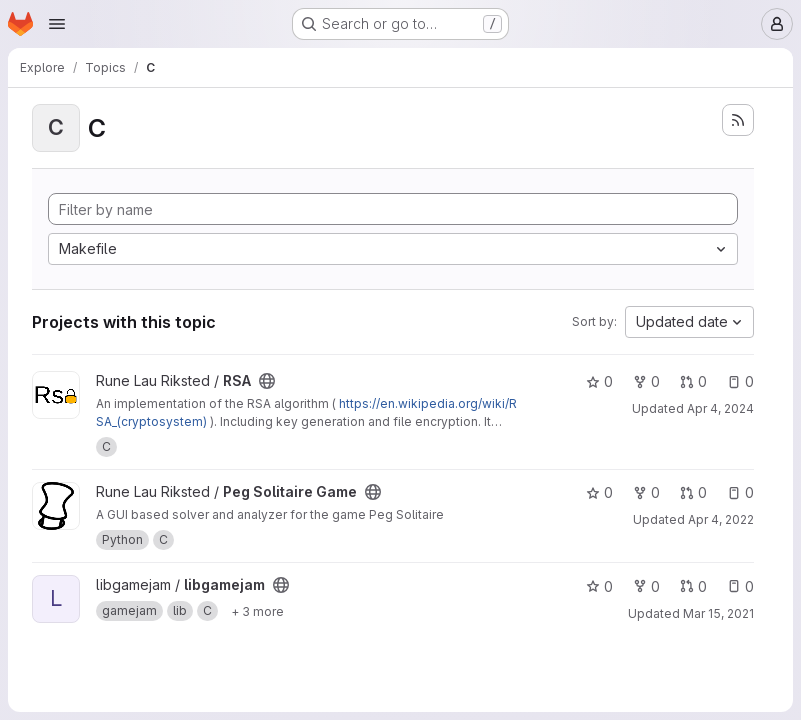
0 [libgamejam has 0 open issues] (740, 586)
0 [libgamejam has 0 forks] (646, 586)
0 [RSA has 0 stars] (599, 381)
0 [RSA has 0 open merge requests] (693, 381)
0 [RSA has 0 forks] (646, 381)
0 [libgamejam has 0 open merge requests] (693, 586)
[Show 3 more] (257, 611)
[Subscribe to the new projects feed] (738, 120)
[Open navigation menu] (57, 24)
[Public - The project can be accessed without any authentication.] (267, 381)
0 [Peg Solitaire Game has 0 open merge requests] (693, 492)
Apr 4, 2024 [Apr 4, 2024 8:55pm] (720, 408)
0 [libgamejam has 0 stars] (599, 586)
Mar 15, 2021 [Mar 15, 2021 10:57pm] (718, 613)
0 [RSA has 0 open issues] (740, 381)
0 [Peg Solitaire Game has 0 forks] (646, 492)
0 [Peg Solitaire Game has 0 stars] (599, 492)
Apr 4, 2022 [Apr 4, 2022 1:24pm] (721, 519)
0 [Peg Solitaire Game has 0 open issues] (740, 492)
